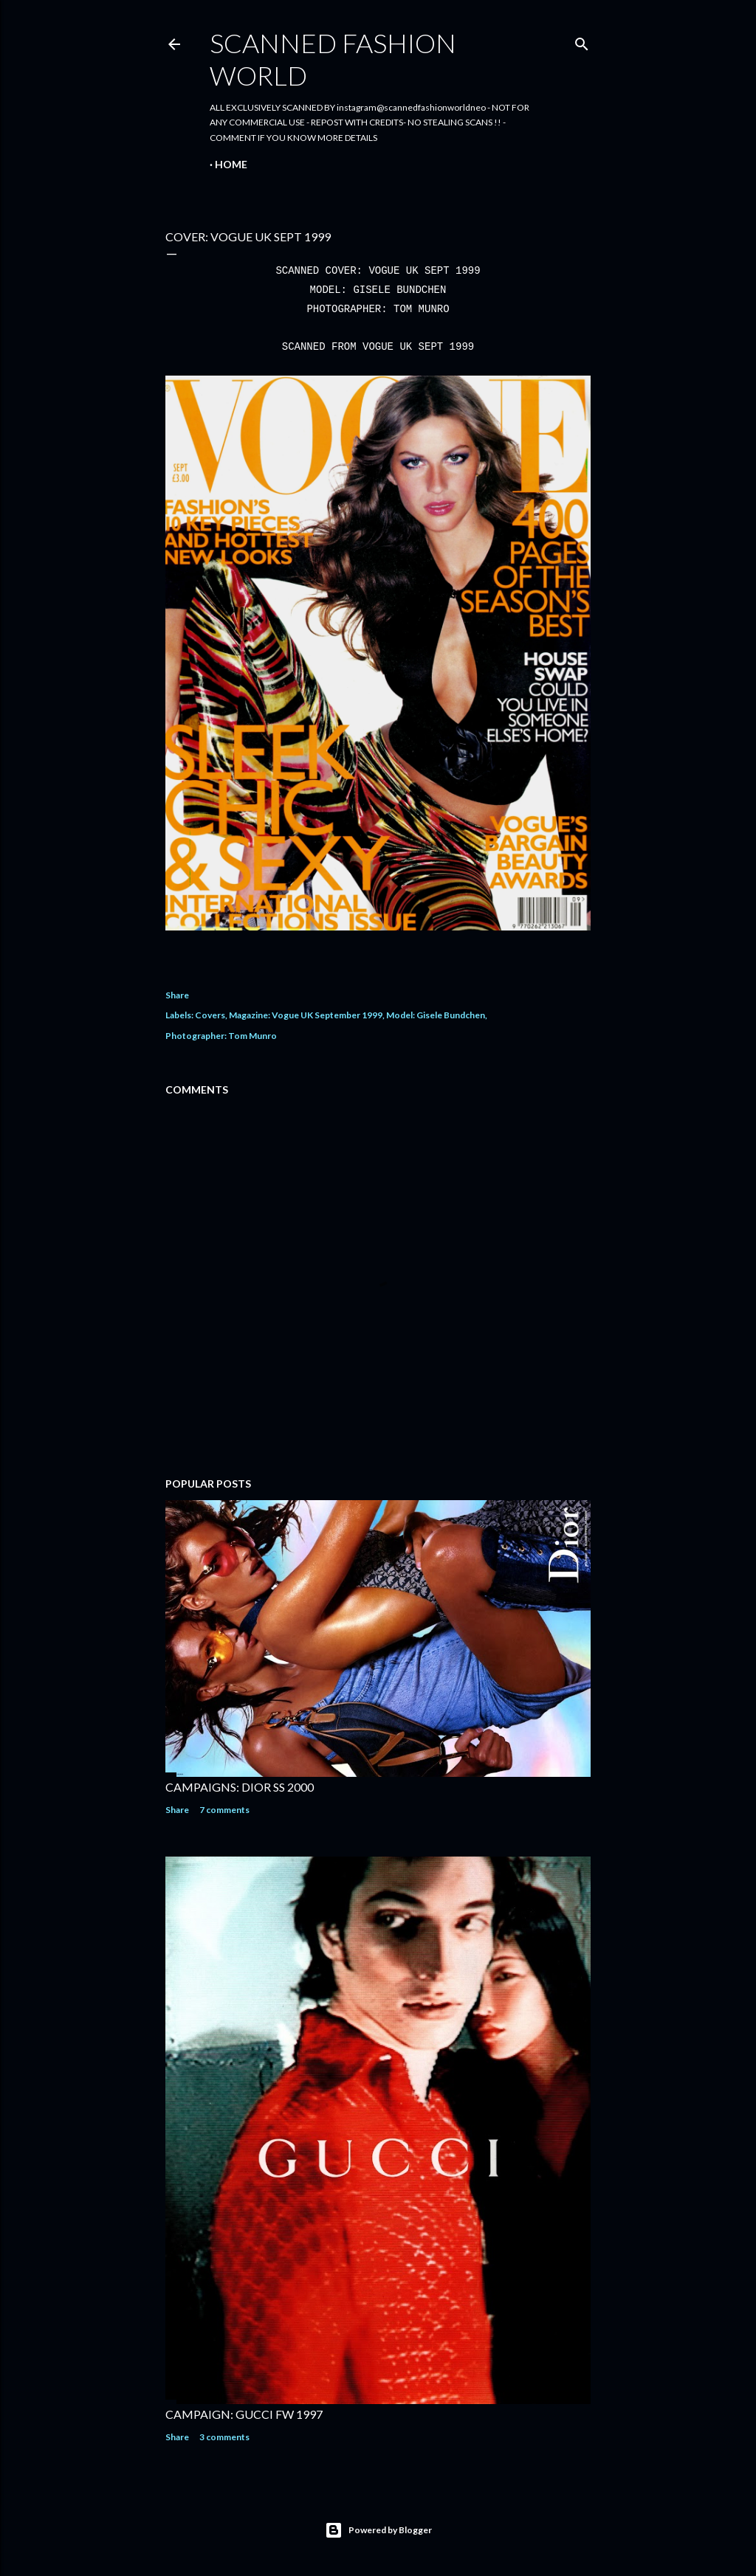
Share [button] (177, 995)
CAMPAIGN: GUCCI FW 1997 (244, 2414)
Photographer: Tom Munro (221, 1035)
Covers (210, 1015)
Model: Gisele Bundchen (435, 1015)
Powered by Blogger (378, 2530)
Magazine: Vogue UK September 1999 (305, 1015)
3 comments (224, 2436)
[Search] (582, 41)
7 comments (224, 1809)
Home (231, 164)
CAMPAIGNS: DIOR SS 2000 (239, 1787)
